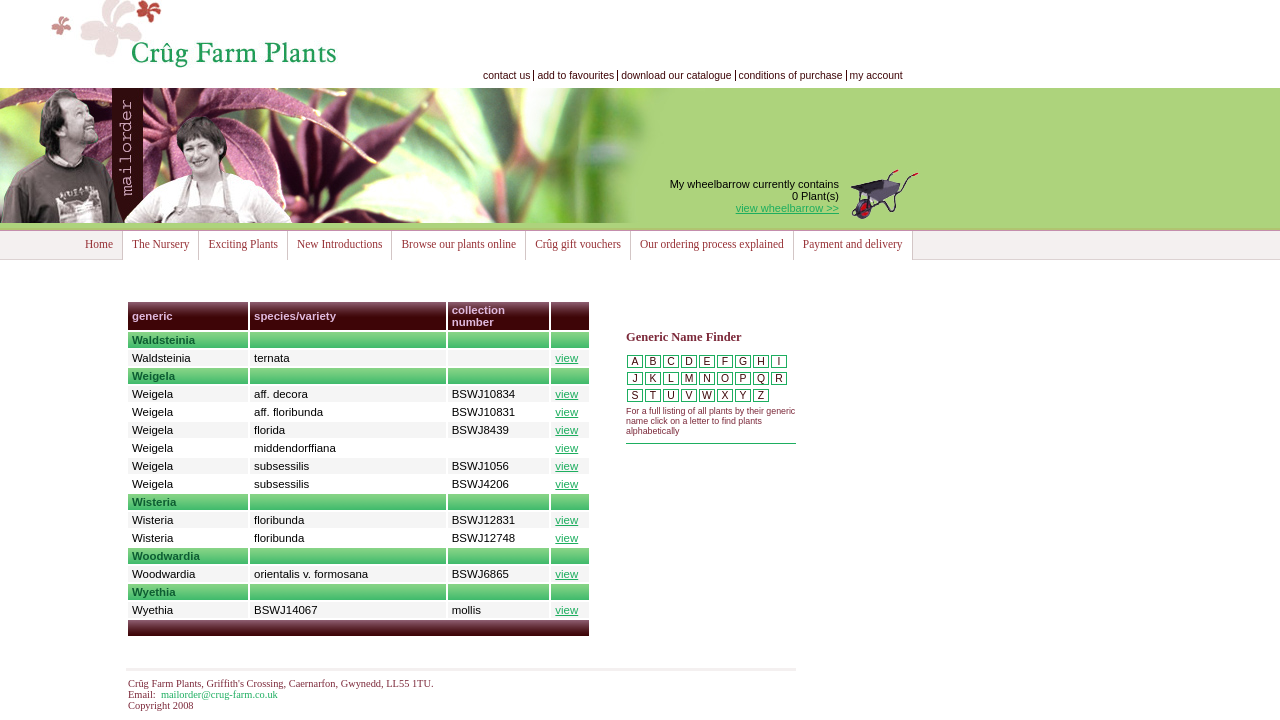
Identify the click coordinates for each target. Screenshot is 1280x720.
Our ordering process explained (712, 244)
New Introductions (339, 244)
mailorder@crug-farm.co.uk (219, 694)
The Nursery (160, 244)
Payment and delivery (853, 244)
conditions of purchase (791, 75)
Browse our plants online (458, 244)
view (566, 358)
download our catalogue (676, 75)
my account (876, 75)
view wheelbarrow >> (787, 208)
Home (99, 244)
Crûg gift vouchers (578, 244)
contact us (506, 75)
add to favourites (575, 75)
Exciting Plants (243, 244)
